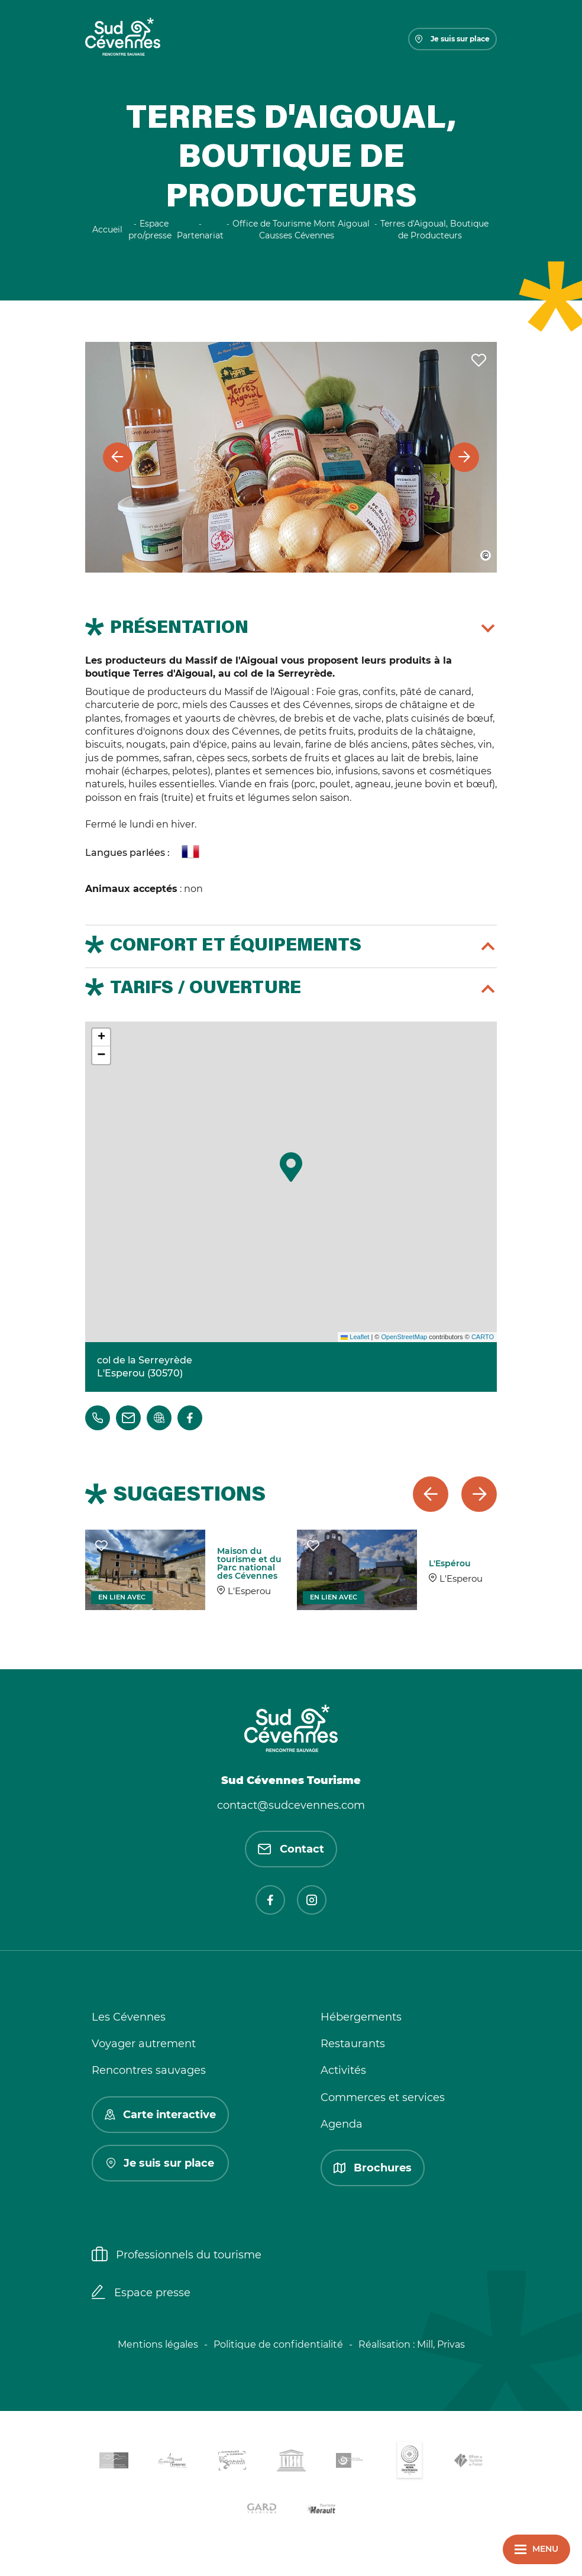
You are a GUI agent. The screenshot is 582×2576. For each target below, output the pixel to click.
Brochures (373, 2167)
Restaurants (353, 2043)
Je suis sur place (452, 38)
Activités (343, 2070)
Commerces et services (383, 2097)
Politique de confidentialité (278, 2344)
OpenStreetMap (404, 1336)
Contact (291, 1849)
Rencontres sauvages (149, 2070)
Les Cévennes (129, 2017)
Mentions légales (158, 2344)
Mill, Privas (441, 2344)
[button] (291, 1167)
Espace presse (141, 2293)
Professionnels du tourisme (176, 2255)
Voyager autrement (144, 2043)
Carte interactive (160, 2114)
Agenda (342, 2124)
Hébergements (361, 2017)
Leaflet (355, 1336)
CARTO (482, 1336)
